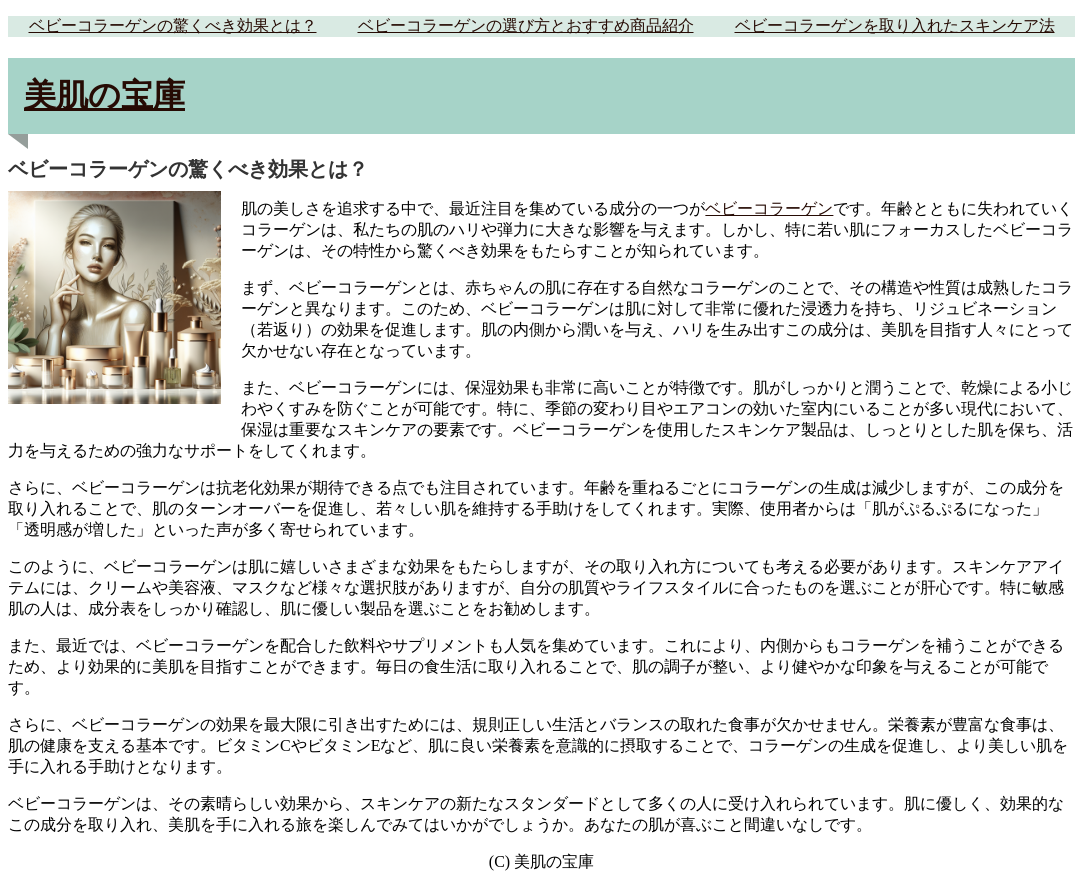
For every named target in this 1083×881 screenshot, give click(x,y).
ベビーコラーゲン (769, 208)
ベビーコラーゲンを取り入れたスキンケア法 (895, 25)
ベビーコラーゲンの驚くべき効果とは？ (173, 25)
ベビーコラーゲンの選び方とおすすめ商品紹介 (526, 25)
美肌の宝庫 (104, 95)
